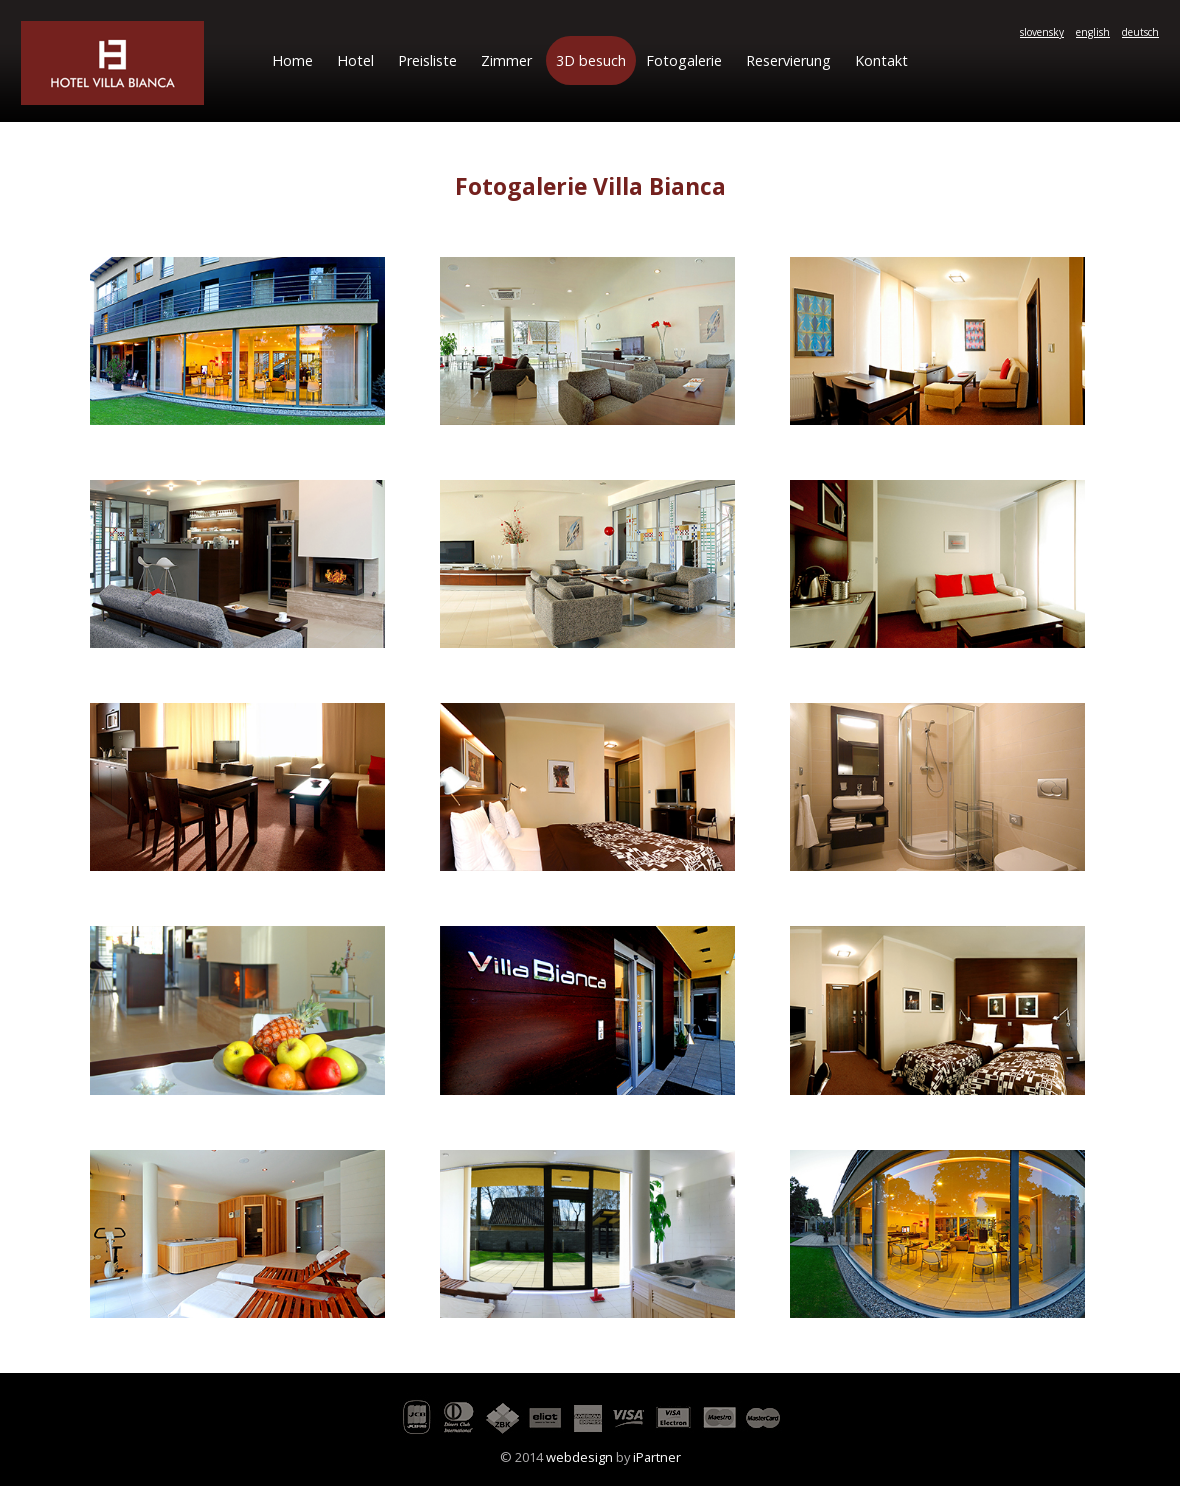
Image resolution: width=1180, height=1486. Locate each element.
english (1093, 32)
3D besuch (591, 60)
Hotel (355, 60)
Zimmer (506, 60)
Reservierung (788, 60)
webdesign (579, 1457)
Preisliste (427, 60)
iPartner (657, 1457)
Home (292, 60)
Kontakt (881, 60)
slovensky (1042, 32)
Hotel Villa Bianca (112, 63)
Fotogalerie (684, 60)
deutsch (1140, 32)
